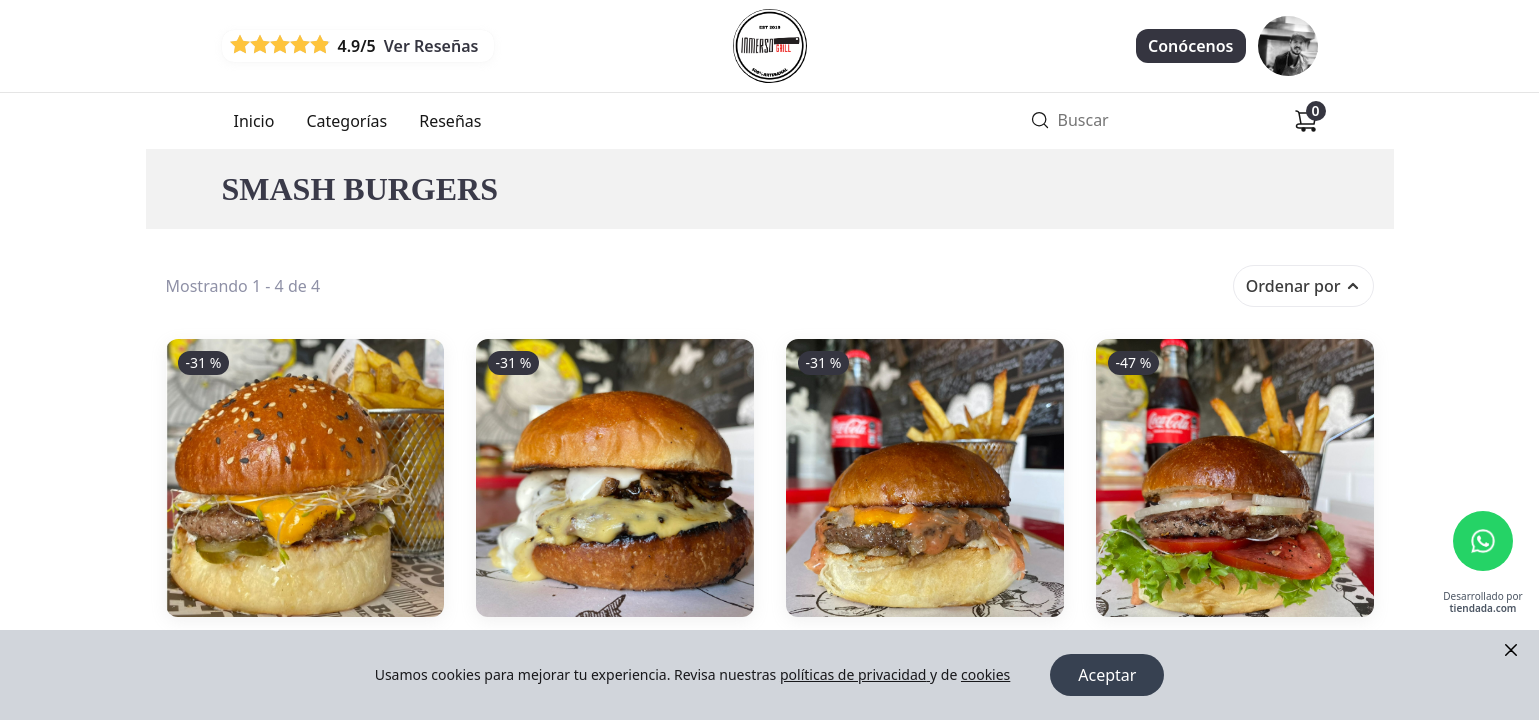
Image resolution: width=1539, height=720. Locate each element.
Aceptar (1107, 675)
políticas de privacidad (855, 674)
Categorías (346, 121)
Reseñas (450, 121)
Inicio (254, 121)
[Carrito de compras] (1306, 121)
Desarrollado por (1482, 602)
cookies (985, 674)
